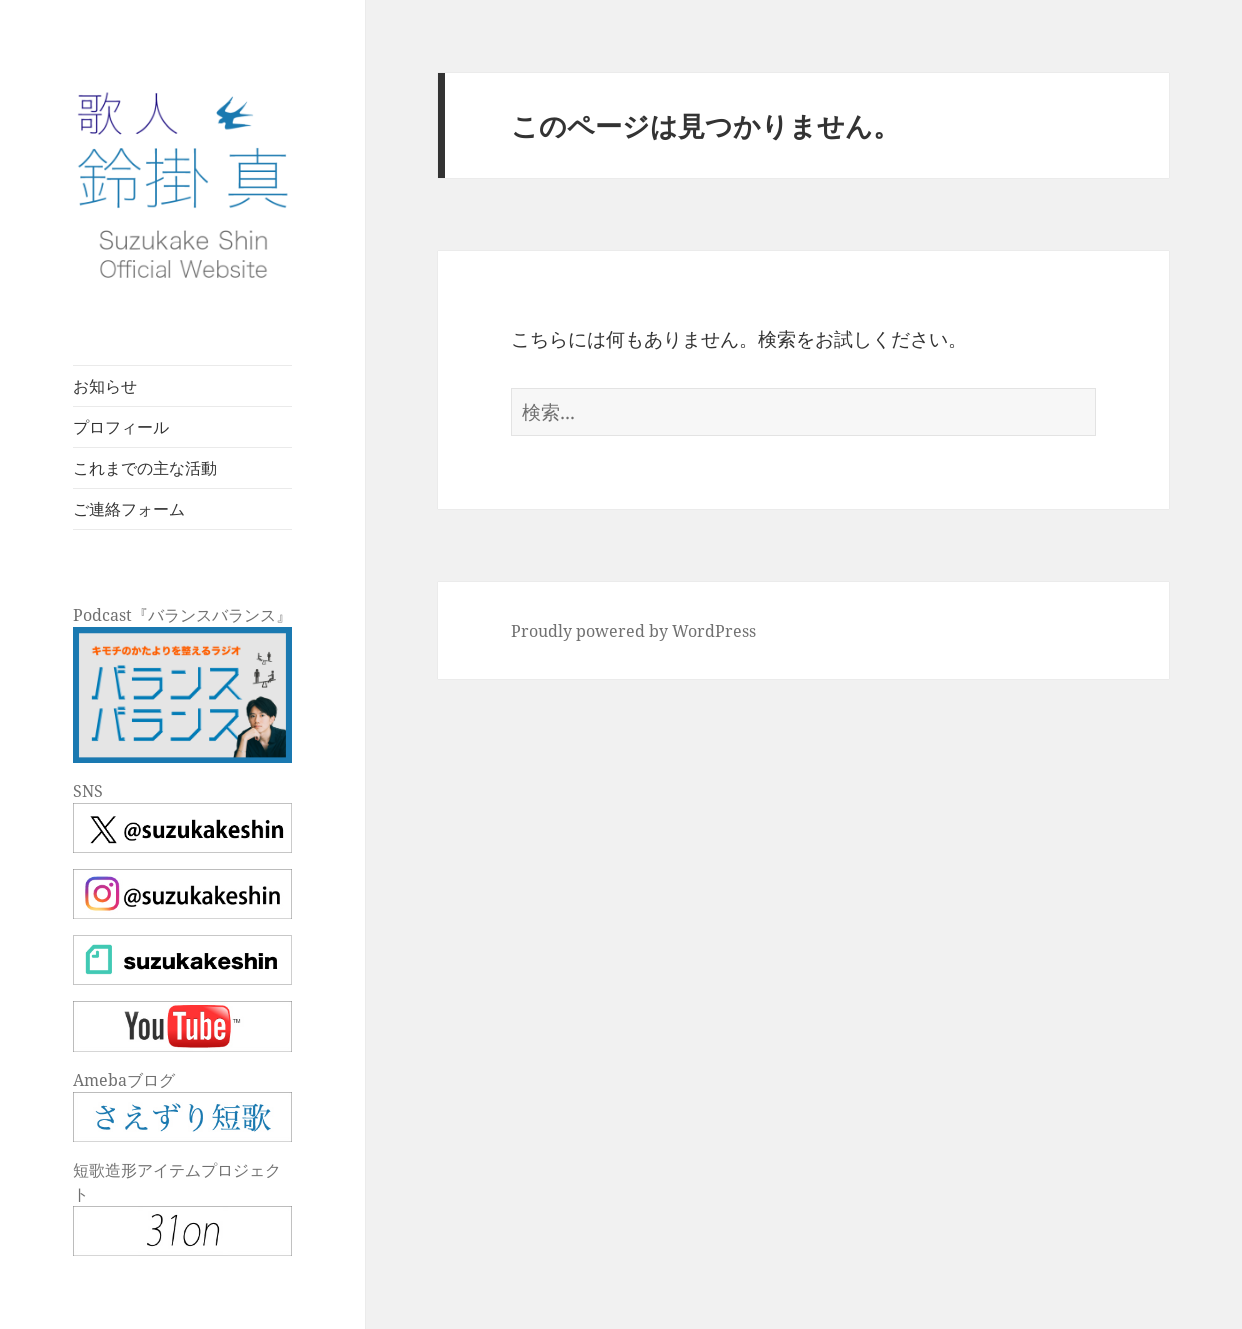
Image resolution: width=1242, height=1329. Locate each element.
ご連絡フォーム (129, 509)
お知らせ (105, 386)
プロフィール (121, 427)
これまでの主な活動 (145, 468)
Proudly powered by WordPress (633, 631)
